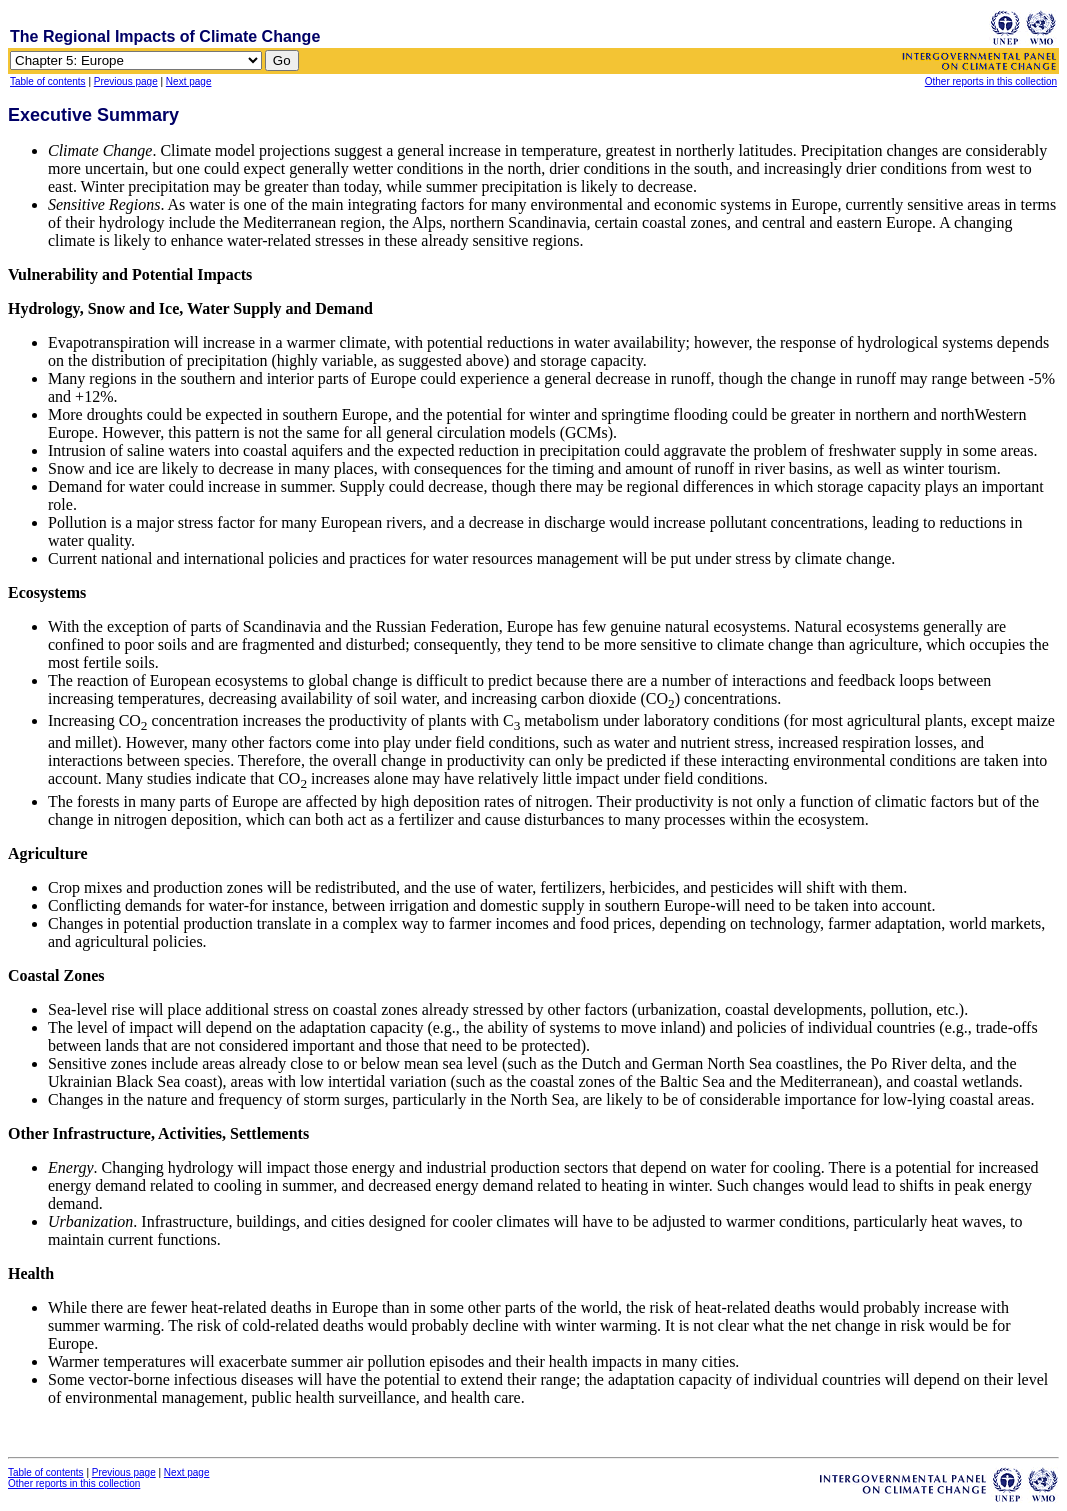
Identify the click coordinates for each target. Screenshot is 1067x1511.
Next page (189, 81)
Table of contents (48, 81)
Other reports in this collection (991, 81)
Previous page (126, 81)
